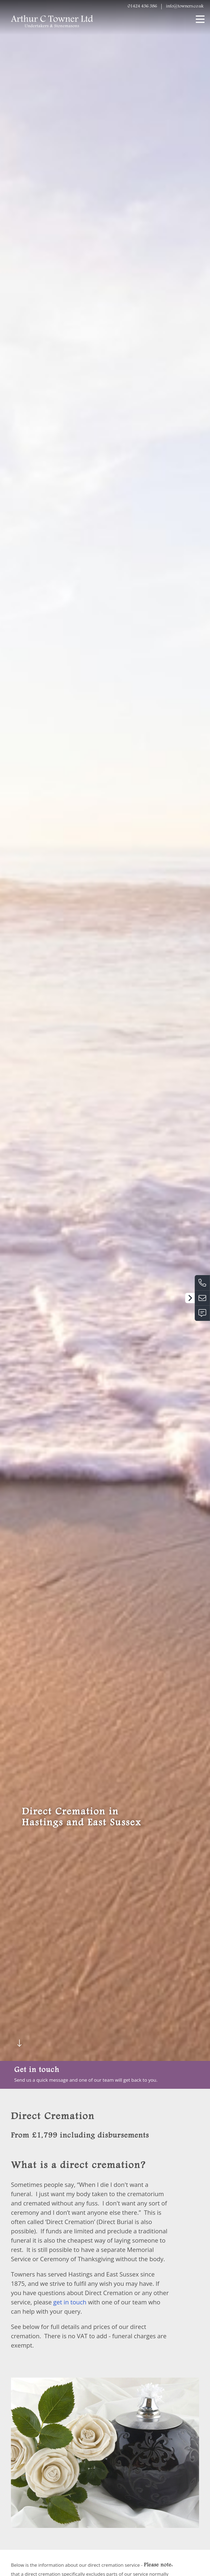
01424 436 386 (142, 6)
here (45, 2557)
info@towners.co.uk (185, 6)
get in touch (69, 2268)
